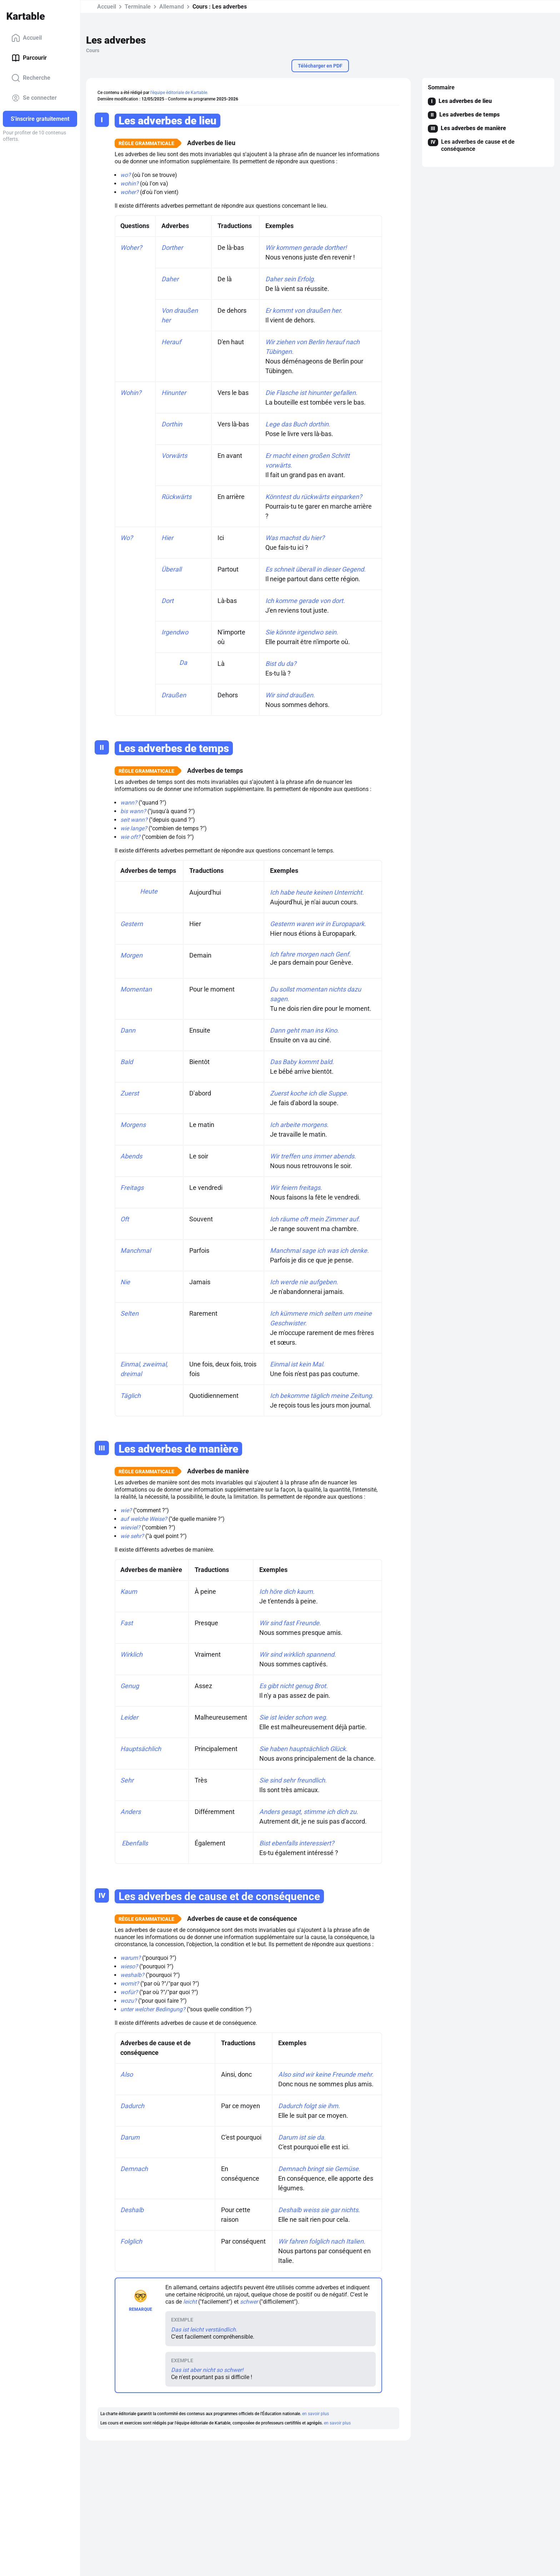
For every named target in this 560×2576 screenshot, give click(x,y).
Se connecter (34, 98)
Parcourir (29, 58)
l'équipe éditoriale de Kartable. (179, 92)
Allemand (171, 6)
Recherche (30, 78)
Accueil (26, 38)
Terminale (138, 6)
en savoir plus (315, 2413)
